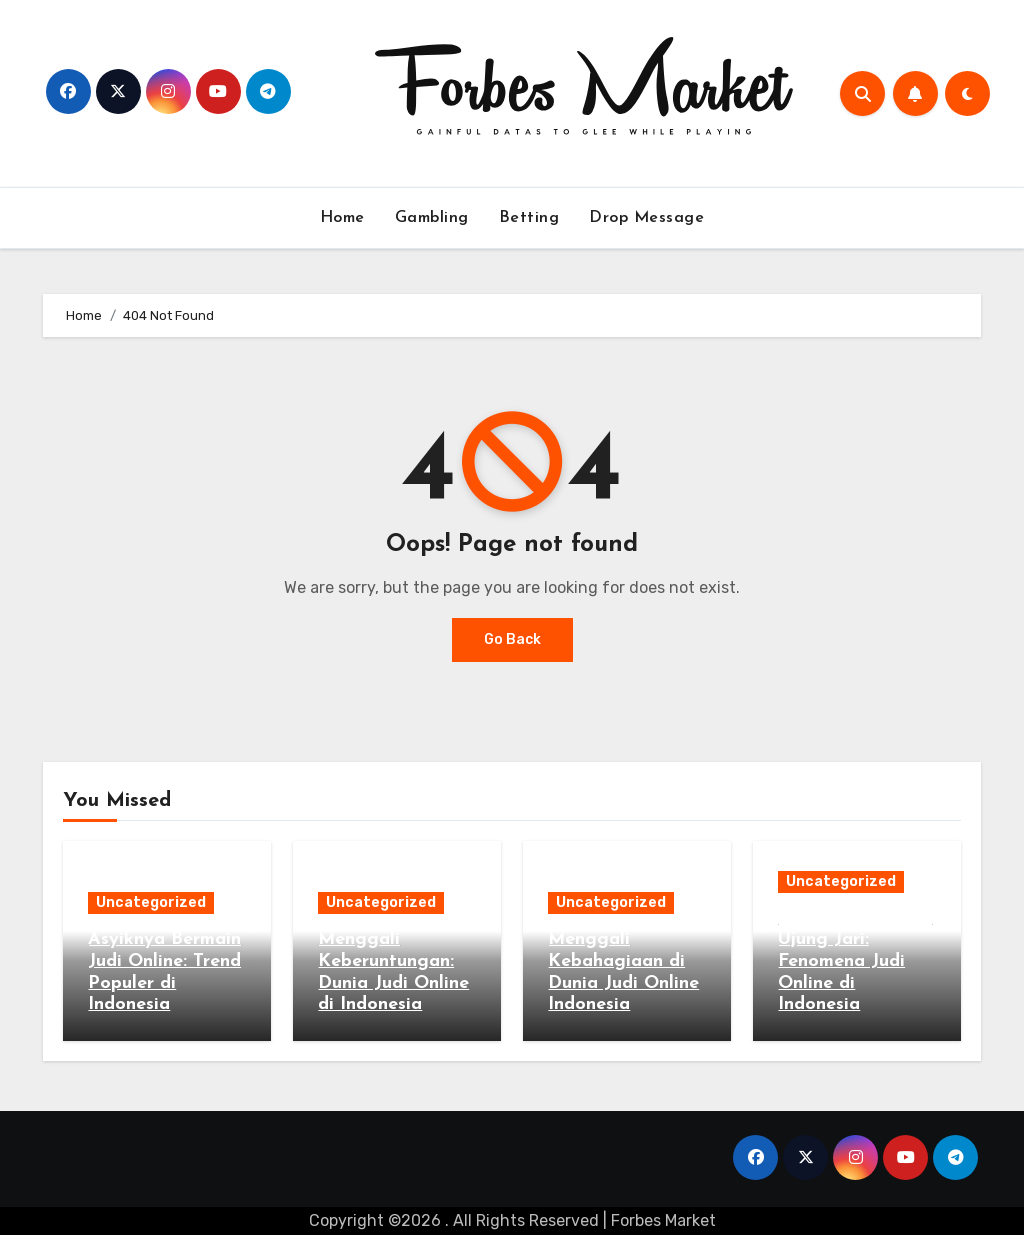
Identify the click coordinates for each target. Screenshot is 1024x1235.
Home (342, 218)
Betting (529, 218)
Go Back (512, 639)
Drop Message (646, 218)
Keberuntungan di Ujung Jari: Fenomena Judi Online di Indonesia (855, 961)
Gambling (432, 218)
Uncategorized (151, 902)
